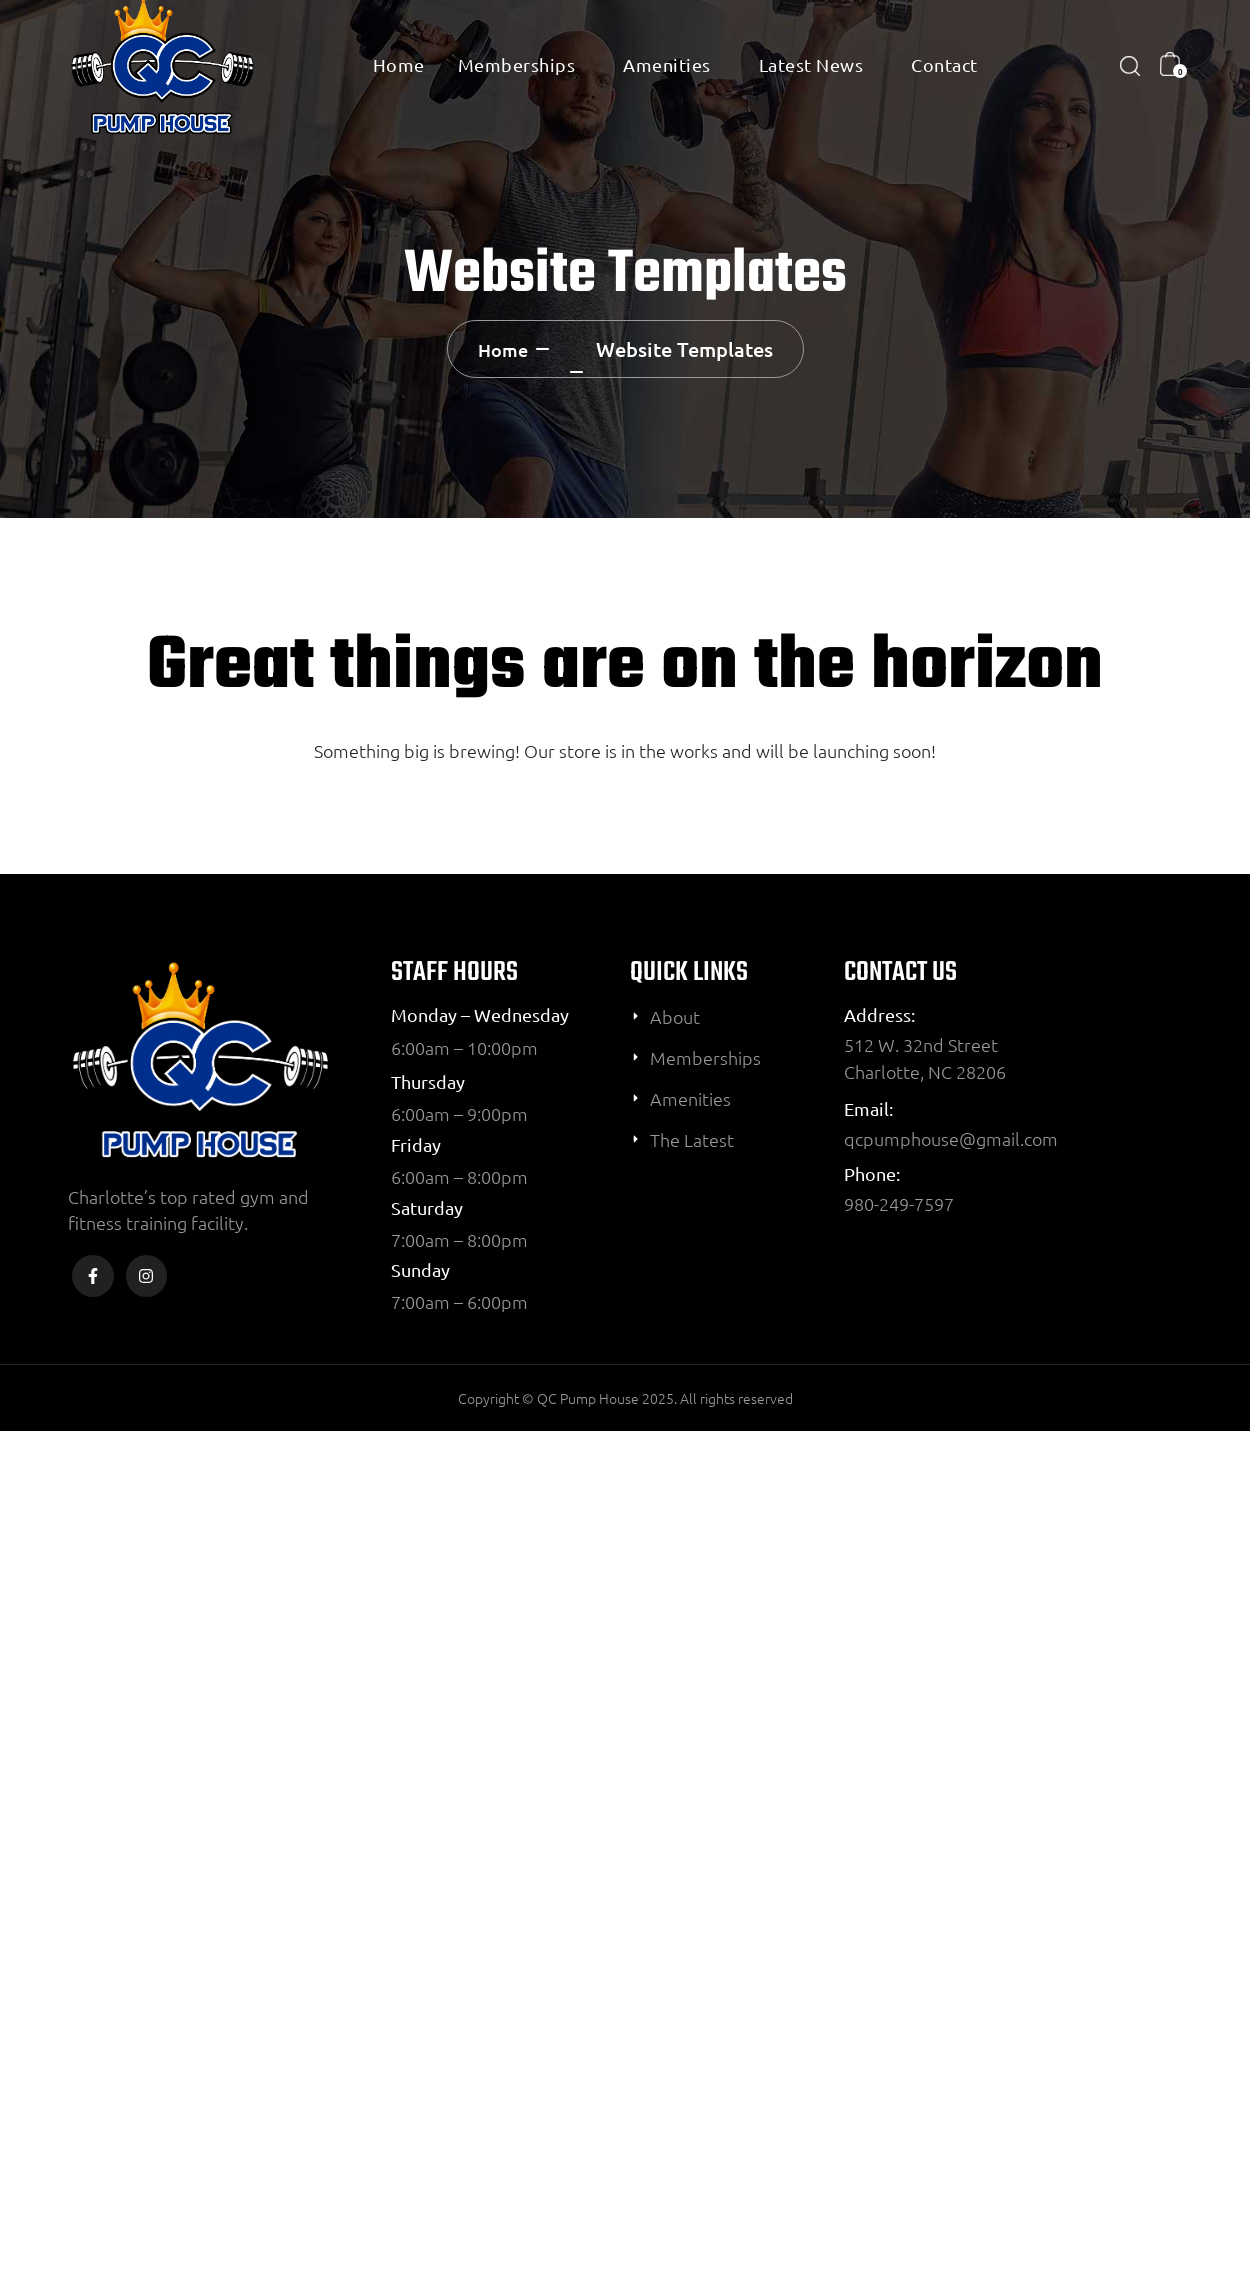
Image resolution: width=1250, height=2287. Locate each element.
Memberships (517, 64)
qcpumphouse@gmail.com (951, 1138)
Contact (944, 64)
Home (399, 64)
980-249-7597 (899, 1203)
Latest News (811, 64)
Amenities (667, 64)
